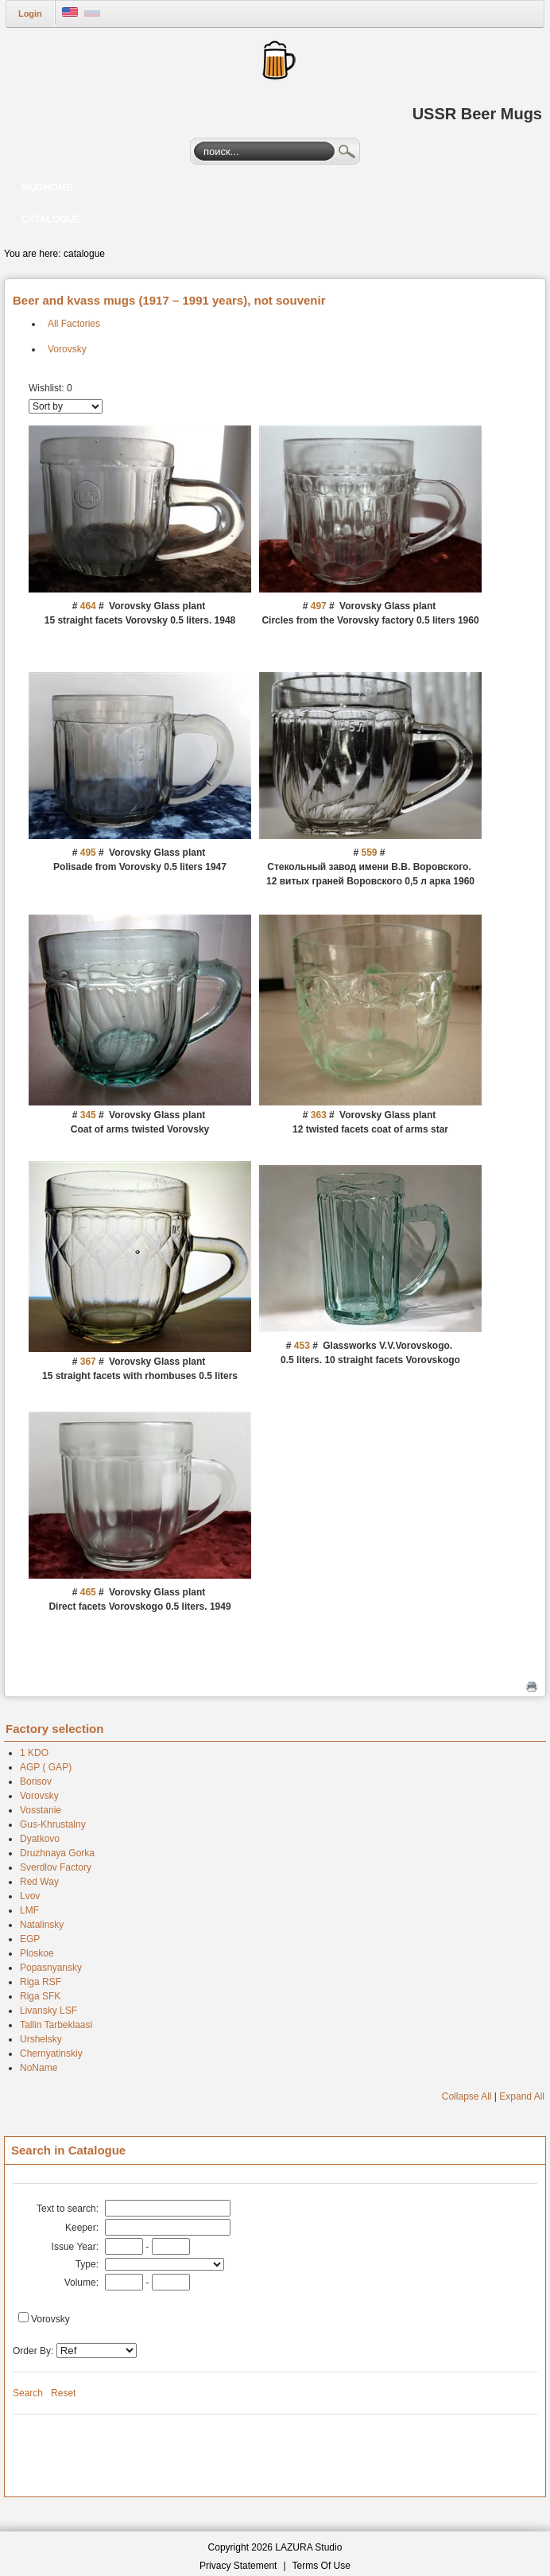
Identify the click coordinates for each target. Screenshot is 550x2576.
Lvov (30, 1896)
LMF (29, 1910)
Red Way (39, 1881)
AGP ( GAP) (46, 1767)
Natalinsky (42, 1924)
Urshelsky (41, 2039)
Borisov (36, 1781)
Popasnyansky (51, 1967)
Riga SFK (40, 1996)
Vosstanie (40, 1810)
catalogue (84, 253)
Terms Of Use (321, 2565)
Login (30, 13)
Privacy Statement (238, 2565)
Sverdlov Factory (55, 1867)
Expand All (521, 2096)
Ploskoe (37, 1953)
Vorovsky (67, 349)
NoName (38, 2067)
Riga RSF (40, 1981)
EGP (30, 1939)
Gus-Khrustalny (53, 1824)
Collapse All (467, 2096)
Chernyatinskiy (51, 2053)
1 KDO (34, 1752)
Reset (63, 2393)
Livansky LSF (48, 2010)
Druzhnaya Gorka (57, 1853)
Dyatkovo (40, 1838)
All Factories (74, 323)
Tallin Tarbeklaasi (56, 2024)
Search (347, 153)
